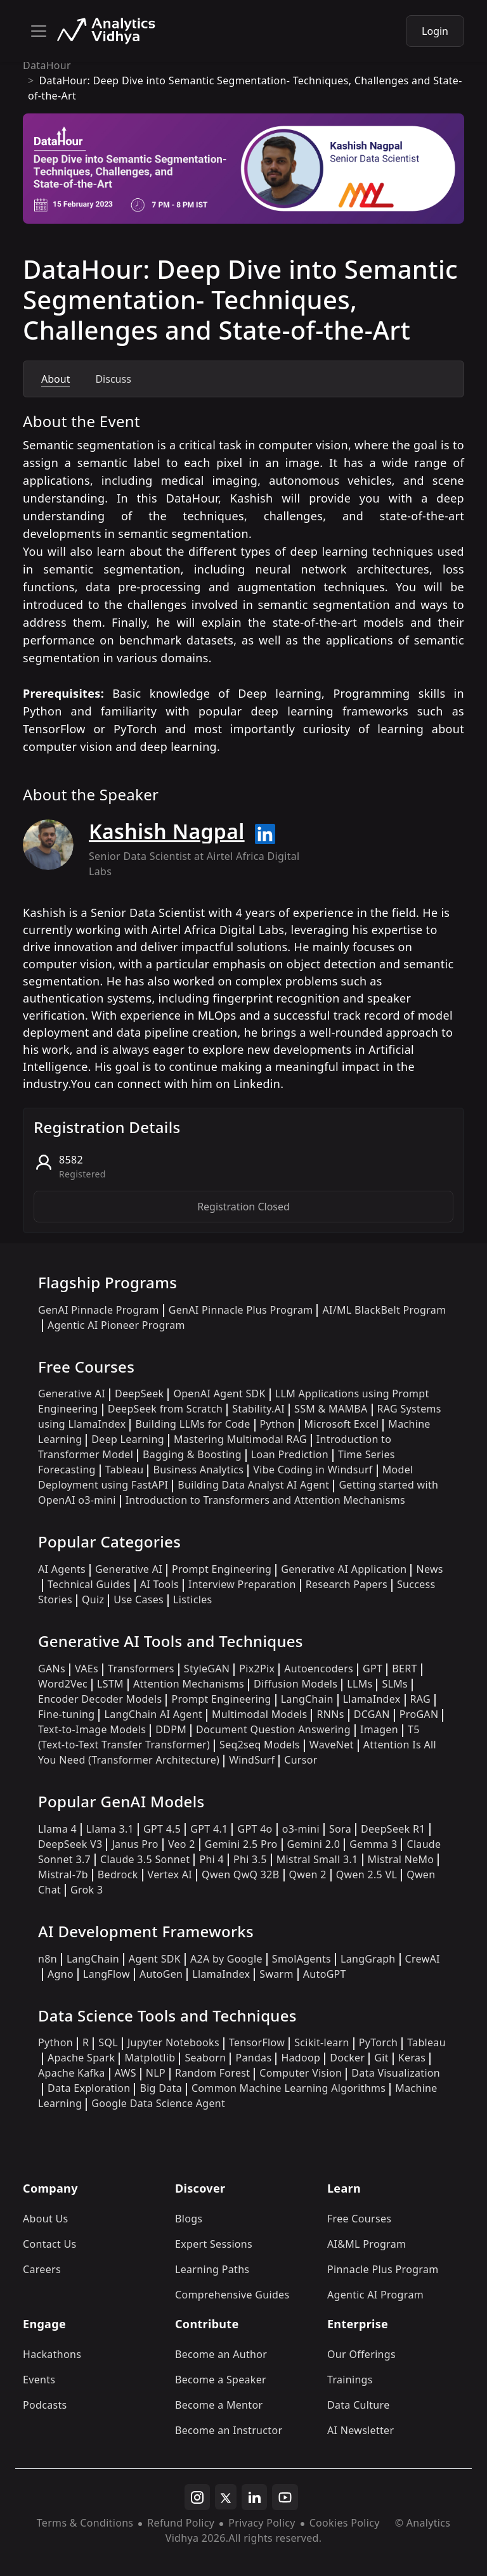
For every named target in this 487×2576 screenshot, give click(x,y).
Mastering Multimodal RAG (240, 1439)
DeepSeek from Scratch (165, 1409)
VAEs (86, 1669)
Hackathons (52, 2354)
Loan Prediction (289, 1454)
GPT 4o (254, 1829)
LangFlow (106, 1974)
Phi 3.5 (250, 1859)
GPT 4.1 (209, 1829)
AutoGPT (324, 1974)
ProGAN (419, 1714)
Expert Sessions (213, 2244)
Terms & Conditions (85, 2523)
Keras (411, 2058)
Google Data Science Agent (158, 2103)
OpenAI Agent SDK (219, 1393)
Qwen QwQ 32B (240, 1874)
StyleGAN (207, 1669)
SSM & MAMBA (331, 1409)
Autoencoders (318, 1669)
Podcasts (45, 2405)
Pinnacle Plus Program (383, 2269)
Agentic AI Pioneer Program (116, 1325)
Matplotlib (149, 2058)
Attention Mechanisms (188, 1684)
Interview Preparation (242, 1584)
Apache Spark (81, 2058)
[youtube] (285, 2497)
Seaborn (205, 2058)
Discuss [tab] (113, 379)
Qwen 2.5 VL (366, 1874)
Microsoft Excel (341, 1424)
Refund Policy (180, 2523)
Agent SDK (155, 1959)
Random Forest (212, 2073)
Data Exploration (89, 2088)
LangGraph (368, 1959)
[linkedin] (254, 2497)
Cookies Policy (344, 2523)
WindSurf (252, 1760)
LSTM (110, 1684)
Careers (42, 2269)
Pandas (253, 2058)
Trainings (350, 2380)
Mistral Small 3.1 (317, 1859)
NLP (156, 2073)
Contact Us (50, 2244)
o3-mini (301, 1829)
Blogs (188, 2219)
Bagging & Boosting (192, 1454)
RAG (420, 1699)
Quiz (93, 1599)
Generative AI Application (343, 1569)
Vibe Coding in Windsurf (312, 1470)
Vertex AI (170, 1874)
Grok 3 (86, 1890)
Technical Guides (89, 1584)
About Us (45, 2219)
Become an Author (221, 2354)
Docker (347, 2058)
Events (39, 2380)
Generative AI (71, 1393)
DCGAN (372, 1714)
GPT (372, 1669)
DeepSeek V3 (70, 1844)
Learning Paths (212, 2269)
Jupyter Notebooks (173, 2042)
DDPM (170, 1729)
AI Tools (159, 1584)
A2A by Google (226, 1959)
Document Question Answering (273, 1729)
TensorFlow (257, 2042)
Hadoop (300, 2058)
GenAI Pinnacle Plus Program (241, 1310)
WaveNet (331, 1745)
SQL (108, 2042)
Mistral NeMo (401, 1859)
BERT (404, 1669)
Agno (61, 1974)
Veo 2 (181, 1844)
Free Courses (359, 2219)
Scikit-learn (321, 2042)
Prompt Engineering (221, 1569)
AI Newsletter (360, 2430)
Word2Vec (63, 1684)
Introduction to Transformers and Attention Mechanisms (265, 1500)
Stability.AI (258, 1409)
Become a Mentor (219, 2405)
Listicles (192, 1599)
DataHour (47, 65)
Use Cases (139, 1599)
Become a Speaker (220, 2380)
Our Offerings (361, 2354)
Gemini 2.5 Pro (241, 1844)
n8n (47, 1959)
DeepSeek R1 (393, 1829)
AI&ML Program (366, 2244)
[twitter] (226, 2496)
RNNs (330, 1714)
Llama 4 (57, 1829)
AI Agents (62, 1569)
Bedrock (118, 1874)
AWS (125, 2073)
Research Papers (346, 1584)
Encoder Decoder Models (100, 1699)
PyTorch (378, 2042)
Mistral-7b (63, 1874)
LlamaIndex (372, 1699)
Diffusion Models (295, 1684)
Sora (340, 1829)
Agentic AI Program (375, 2295)
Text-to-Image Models (92, 1729)
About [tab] (55, 379)
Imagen (379, 1729)
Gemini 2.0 (314, 1844)
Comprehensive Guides (232, 2295)
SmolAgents (301, 1959)
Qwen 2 (308, 1874)
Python (277, 1424)
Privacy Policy (261, 2523)
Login (435, 31)
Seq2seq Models (259, 1745)
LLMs (359, 1684)
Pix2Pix (257, 1669)
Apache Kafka (71, 2073)
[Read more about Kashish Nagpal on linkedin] (265, 834)
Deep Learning (127, 1439)
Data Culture (358, 2405)
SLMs (395, 1684)
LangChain (307, 1699)
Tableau (124, 1470)
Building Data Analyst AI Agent (253, 1485)
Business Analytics (198, 1470)
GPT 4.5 (162, 1829)
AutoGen (161, 1974)
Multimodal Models (259, 1714)
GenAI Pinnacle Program (98, 1310)
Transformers (141, 1669)
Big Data (161, 2088)
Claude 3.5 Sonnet (145, 1859)
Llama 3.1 (110, 1829)
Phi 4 (211, 1859)
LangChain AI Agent (153, 1714)
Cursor (300, 1760)
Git (381, 2058)
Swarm (276, 1974)
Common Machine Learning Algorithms (289, 2088)
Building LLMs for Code (192, 1424)
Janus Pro (135, 1844)
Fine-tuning (66, 1714)
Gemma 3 (373, 1844)
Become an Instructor (228, 2430)
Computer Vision (300, 2073)
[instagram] (197, 2497)
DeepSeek (139, 1393)
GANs (51, 1669)
